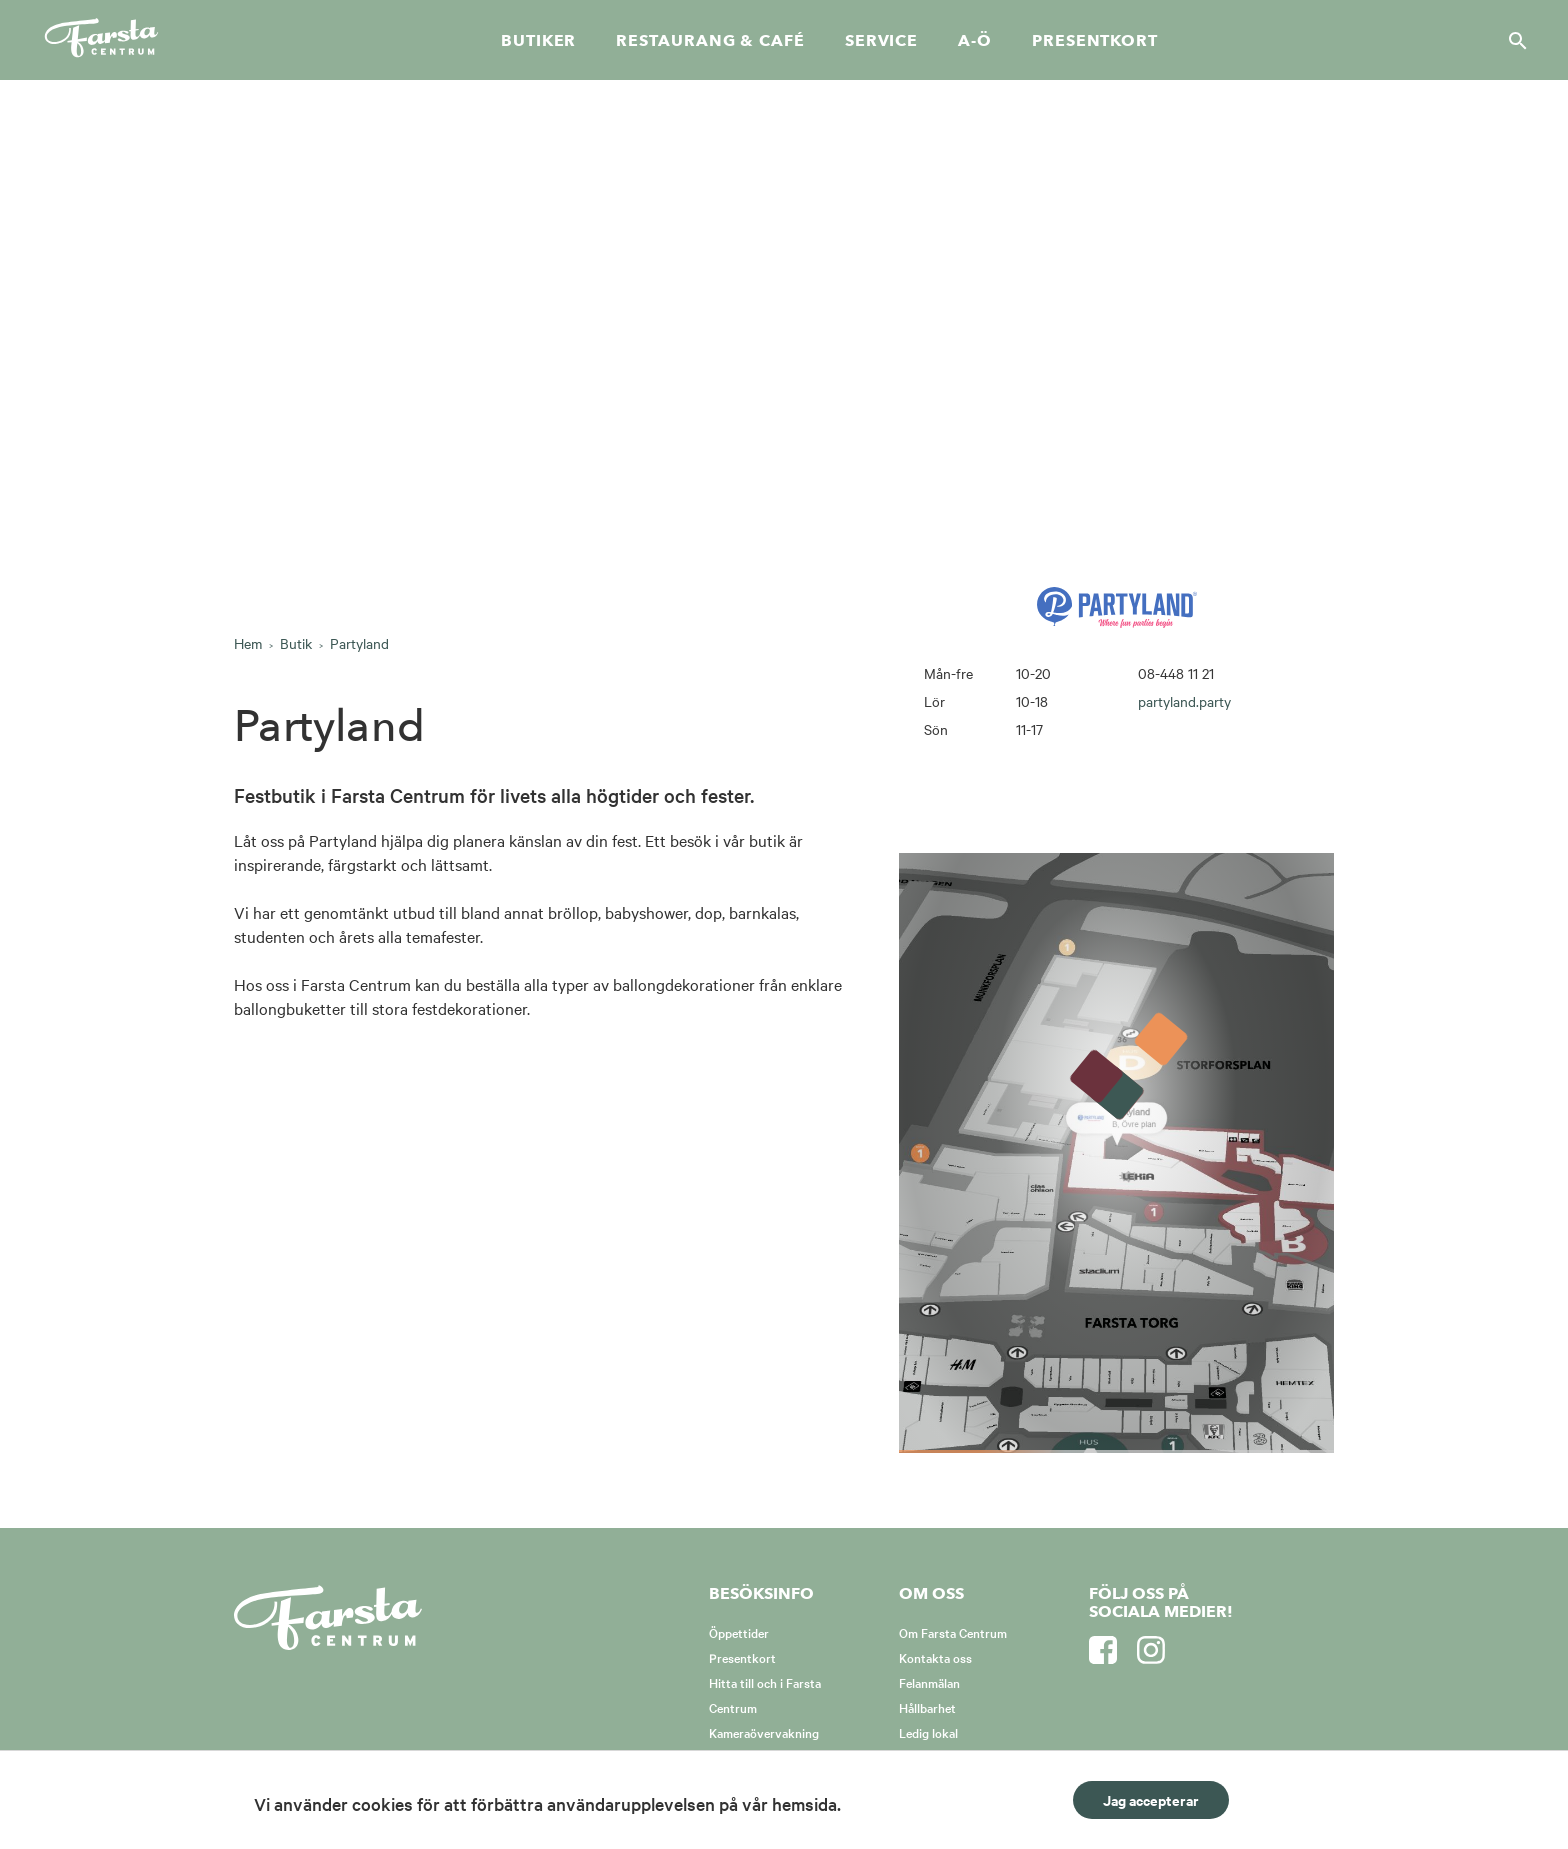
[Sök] (1512, 40)
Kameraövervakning (764, 1732)
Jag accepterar (1151, 1799)
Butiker (538, 41)
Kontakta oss (935, 1657)
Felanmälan (929, 1682)
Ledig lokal (928, 1732)
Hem (248, 643)
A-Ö (975, 41)
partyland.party (1184, 701)
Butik (296, 643)
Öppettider (739, 1632)
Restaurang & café (710, 41)
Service (881, 41)
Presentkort (1095, 41)
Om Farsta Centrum (953, 1632)
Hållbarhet (927, 1707)
